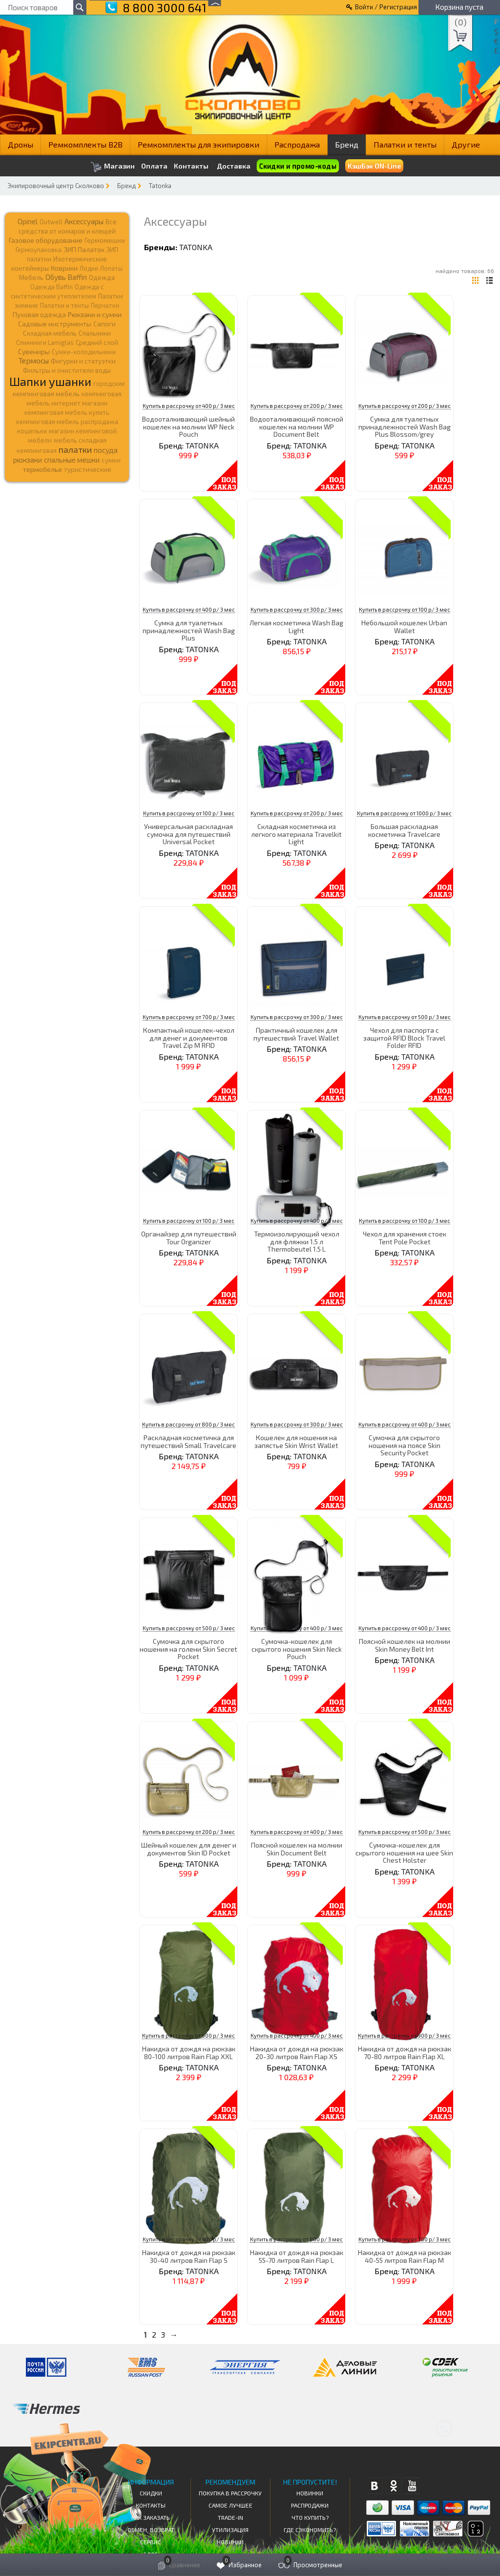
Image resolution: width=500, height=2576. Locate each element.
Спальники (95, 333)
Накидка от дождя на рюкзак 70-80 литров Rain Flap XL (404, 2052)
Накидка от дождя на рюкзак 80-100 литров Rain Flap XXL (188, 2052)
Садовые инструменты (54, 323)
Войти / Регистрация (386, 7)
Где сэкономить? (310, 2529)
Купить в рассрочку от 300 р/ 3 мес (296, 609)
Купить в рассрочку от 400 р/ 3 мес (189, 406)
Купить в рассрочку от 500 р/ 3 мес (404, 1017)
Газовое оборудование (46, 240)
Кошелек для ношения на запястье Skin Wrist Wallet (296, 1441)
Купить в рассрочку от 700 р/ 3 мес (189, 1017)
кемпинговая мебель (46, 393)
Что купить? (310, 2517)
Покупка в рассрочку (230, 2493)
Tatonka (160, 186)
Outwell (51, 222)
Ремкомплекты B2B (85, 144)
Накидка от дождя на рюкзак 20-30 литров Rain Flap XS (296, 2052)
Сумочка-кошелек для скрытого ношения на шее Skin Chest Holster (404, 1852)
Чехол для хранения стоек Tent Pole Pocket (404, 1237)
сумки (111, 460)
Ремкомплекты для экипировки (198, 144)
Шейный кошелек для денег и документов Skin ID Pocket (188, 1848)
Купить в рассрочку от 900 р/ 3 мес (188, 2035)
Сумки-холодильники (84, 352)
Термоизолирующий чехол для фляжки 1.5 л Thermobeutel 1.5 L (296, 1241)
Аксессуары (84, 221)
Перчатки (105, 305)
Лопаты (111, 268)
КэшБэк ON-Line (374, 166)
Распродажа (297, 144)
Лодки (89, 268)
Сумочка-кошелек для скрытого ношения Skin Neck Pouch (296, 1649)
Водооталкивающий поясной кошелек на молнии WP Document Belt (296, 426)
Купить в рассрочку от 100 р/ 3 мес (404, 609)
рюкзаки (27, 459)
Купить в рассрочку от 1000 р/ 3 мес (404, 813)
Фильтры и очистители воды (67, 370)
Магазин (112, 167)
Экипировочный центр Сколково (55, 186)
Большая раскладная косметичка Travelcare (404, 830)
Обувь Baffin (66, 277)
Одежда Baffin (51, 287)
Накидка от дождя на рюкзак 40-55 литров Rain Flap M (404, 2256)
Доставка (233, 166)
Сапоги (104, 323)
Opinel (28, 221)
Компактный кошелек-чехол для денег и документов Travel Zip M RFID (188, 1037)
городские (109, 383)
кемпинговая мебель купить (66, 412)
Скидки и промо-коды (297, 166)
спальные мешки (72, 459)
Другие (466, 144)
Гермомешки (104, 240)
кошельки (32, 431)
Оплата (154, 166)
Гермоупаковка (39, 250)
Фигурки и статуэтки (83, 361)
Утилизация (230, 2529)
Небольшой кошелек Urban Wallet (404, 626)
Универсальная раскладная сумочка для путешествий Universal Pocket (188, 834)
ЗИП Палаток (83, 249)
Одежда (102, 277)
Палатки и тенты (405, 144)
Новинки (230, 2541)
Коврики (64, 268)
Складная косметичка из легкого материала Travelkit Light (296, 834)
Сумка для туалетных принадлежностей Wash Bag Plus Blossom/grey (404, 426)
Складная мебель (50, 333)
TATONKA (195, 247)
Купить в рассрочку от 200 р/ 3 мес (296, 406)
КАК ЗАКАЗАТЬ (150, 2517)
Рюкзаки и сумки (95, 314)
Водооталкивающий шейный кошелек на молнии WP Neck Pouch (188, 426)
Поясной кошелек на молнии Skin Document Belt (296, 1848)
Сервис (150, 2541)
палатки (75, 449)
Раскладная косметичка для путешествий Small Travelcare (188, 1441)
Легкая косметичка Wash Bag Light (296, 626)
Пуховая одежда (39, 314)
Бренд (346, 144)
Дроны (20, 144)
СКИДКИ (151, 2493)
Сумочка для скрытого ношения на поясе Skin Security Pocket (404, 1445)
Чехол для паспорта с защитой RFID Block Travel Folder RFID (404, 1037)
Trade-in (230, 2517)
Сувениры (34, 351)
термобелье (42, 469)
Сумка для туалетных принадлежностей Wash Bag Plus (189, 630)
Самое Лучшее (230, 2505)
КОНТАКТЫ (151, 2505)
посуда (106, 450)
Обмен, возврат (150, 2529)
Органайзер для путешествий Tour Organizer (188, 1237)
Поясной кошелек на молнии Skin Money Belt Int (404, 1645)
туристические (87, 469)
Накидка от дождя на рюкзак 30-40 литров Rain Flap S (188, 2256)
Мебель (31, 277)
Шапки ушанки (50, 381)
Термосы (34, 360)
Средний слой (97, 342)
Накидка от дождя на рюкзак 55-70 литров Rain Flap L (296, 2256)
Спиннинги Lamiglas (45, 342)
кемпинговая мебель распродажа (67, 422)
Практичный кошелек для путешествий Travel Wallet (296, 1034)
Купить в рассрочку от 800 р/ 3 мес (188, 1424)
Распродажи (310, 2505)
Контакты (191, 166)
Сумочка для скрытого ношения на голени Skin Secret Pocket (188, 1649)
